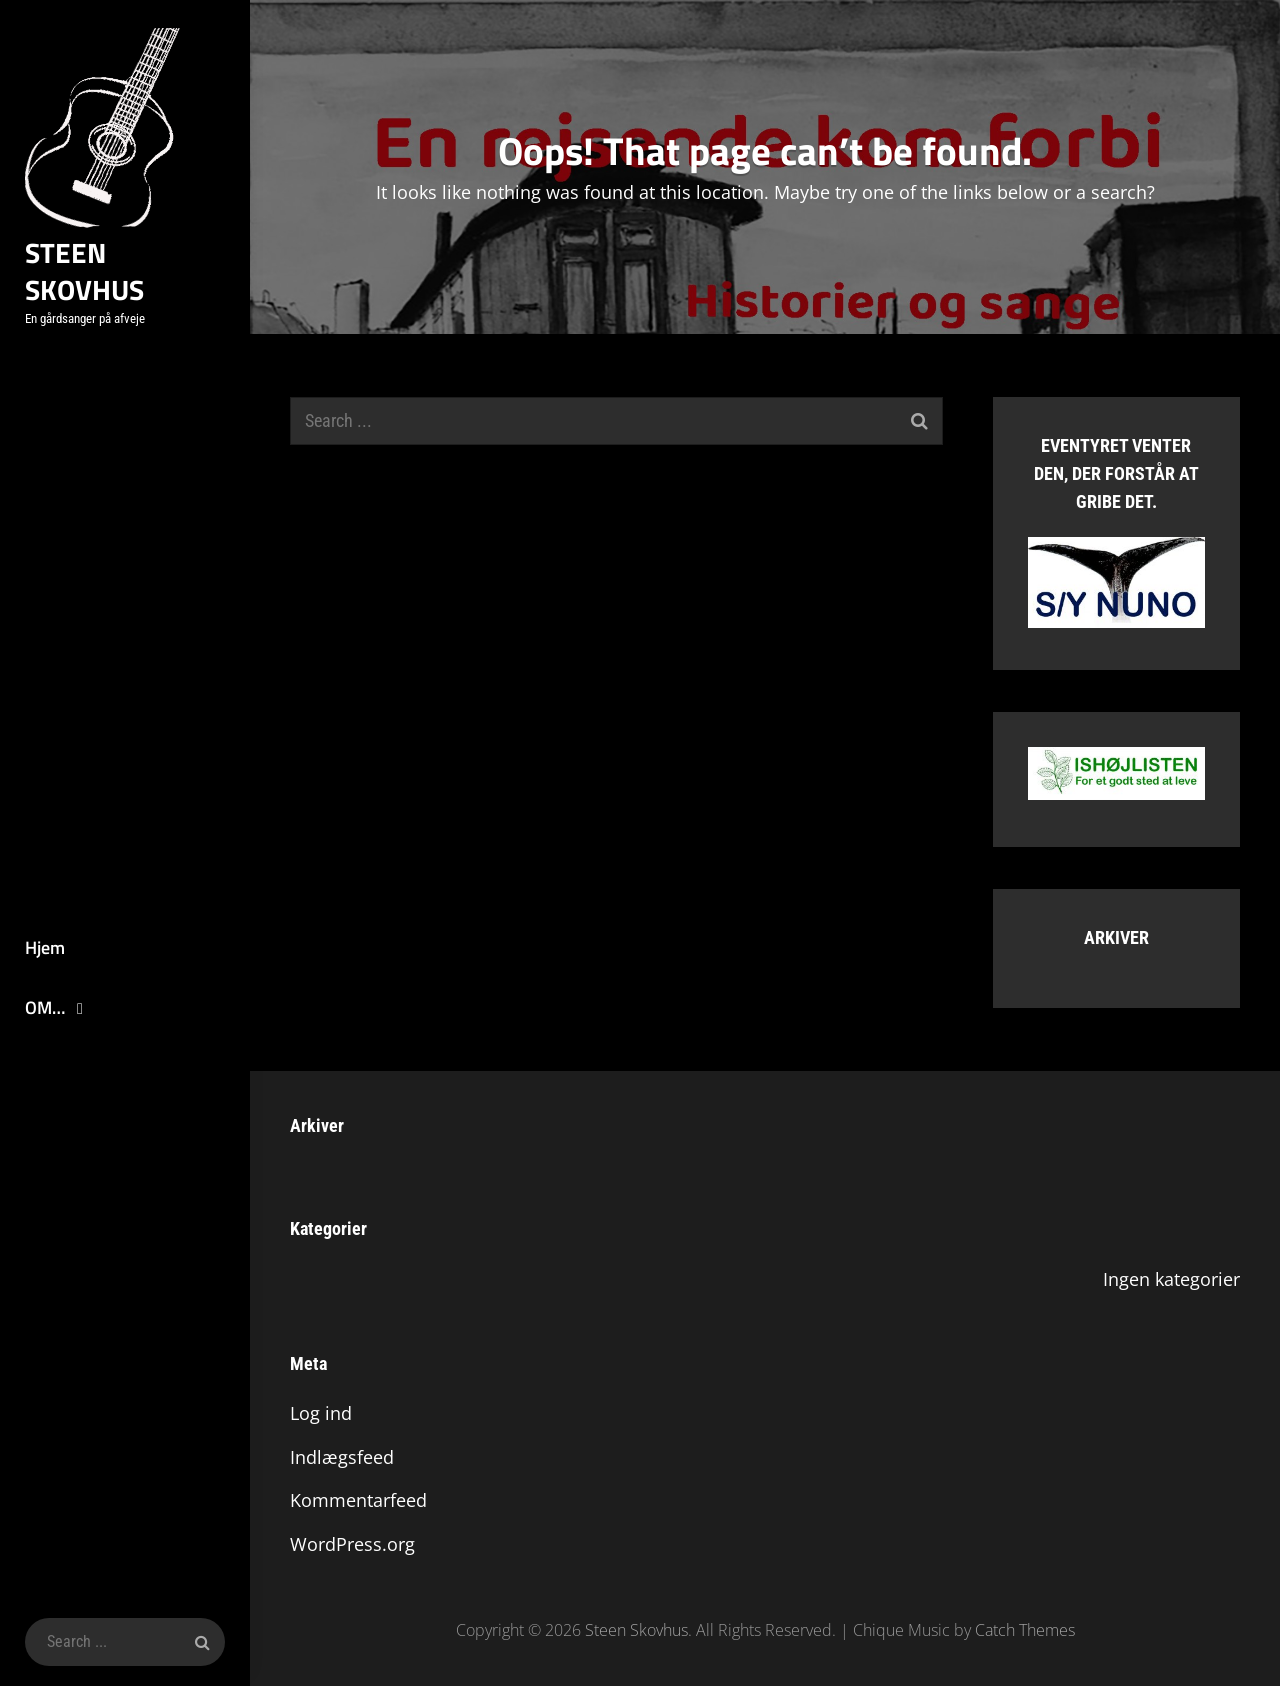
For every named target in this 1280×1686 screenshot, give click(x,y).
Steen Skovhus (84, 271)
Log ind (321, 1413)
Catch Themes (1025, 1630)
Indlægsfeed (342, 1457)
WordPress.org (352, 1544)
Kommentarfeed (358, 1500)
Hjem (45, 947)
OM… (45, 1007)
